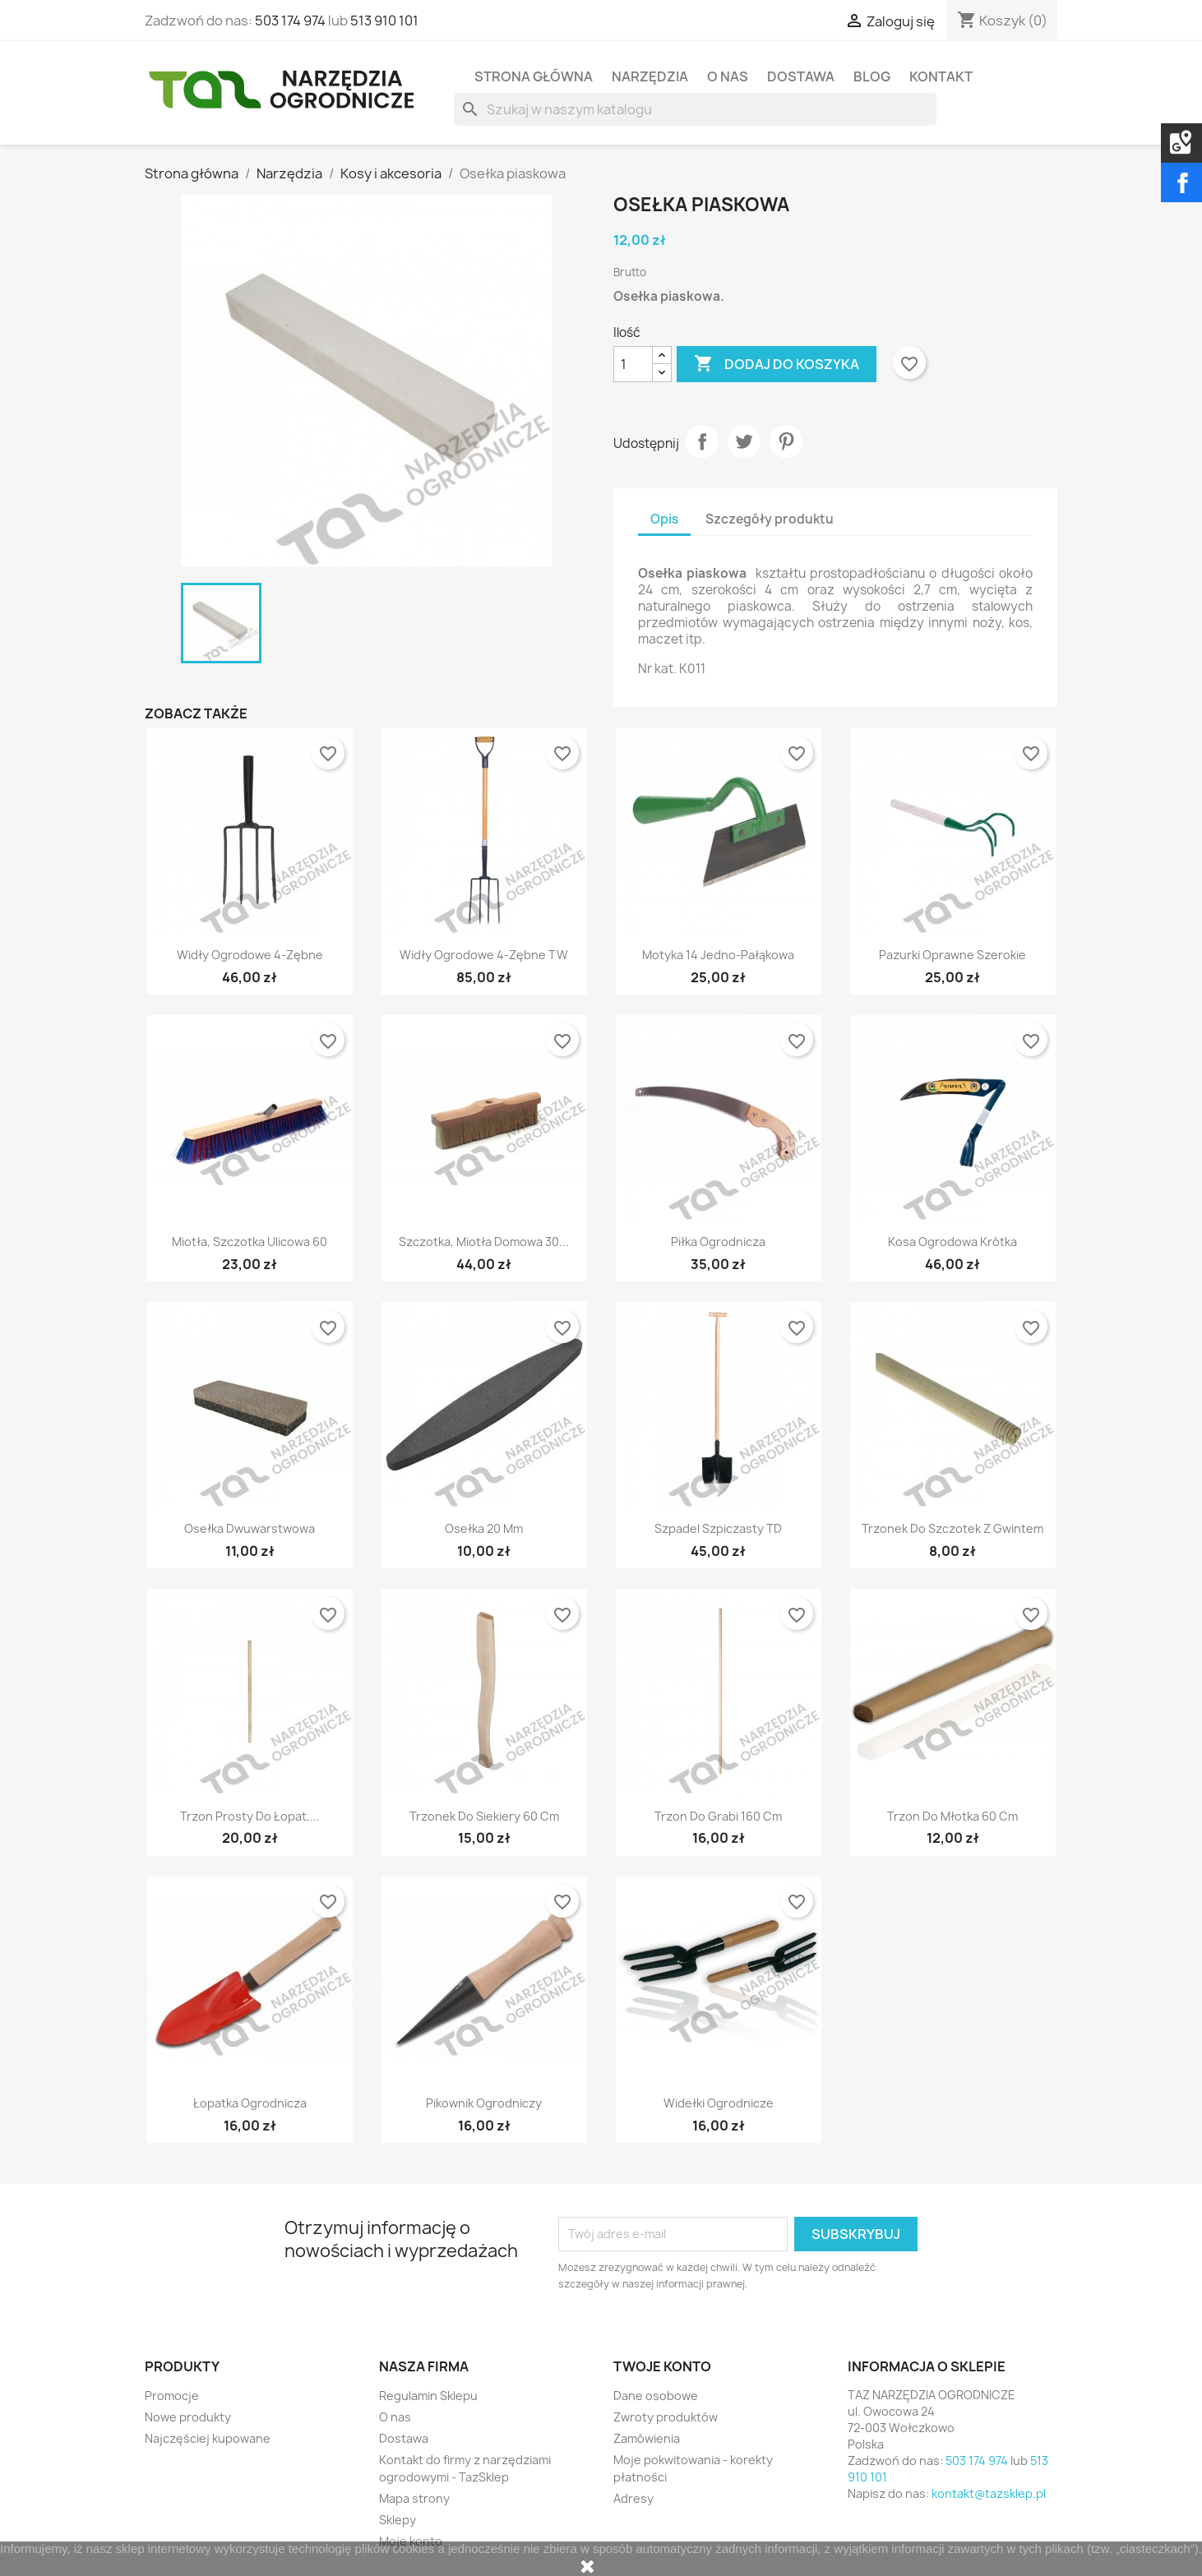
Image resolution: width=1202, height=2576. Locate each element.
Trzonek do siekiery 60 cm (484, 1816)
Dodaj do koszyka (776, 364)
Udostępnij (702, 441)
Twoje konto (662, 2366)
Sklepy (397, 2520)
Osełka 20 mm (484, 1528)
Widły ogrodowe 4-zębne (250, 955)
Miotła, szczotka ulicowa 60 (249, 1241)
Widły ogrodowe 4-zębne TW (484, 955)
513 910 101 (384, 21)
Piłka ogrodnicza (718, 1241)
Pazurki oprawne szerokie (952, 955)
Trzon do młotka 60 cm (952, 1816)
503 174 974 (290, 21)
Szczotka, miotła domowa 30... (484, 1241)
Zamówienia (646, 2438)
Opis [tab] (664, 519)
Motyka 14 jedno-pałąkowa (718, 955)
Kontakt (941, 76)
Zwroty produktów (665, 2417)
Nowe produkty (188, 2417)
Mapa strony (414, 2498)
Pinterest (786, 441)
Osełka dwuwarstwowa (249, 1528)
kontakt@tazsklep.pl (989, 2493)
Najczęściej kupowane (207, 2438)
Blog (871, 76)
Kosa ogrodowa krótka (952, 1241)
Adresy (633, 2498)
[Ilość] (633, 364)
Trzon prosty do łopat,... (250, 1816)
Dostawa (800, 76)
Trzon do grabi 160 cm (718, 1816)
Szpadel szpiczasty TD (718, 1528)
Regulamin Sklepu (428, 2395)
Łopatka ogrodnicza (250, 2103)
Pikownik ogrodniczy (484, 2103)
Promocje (172, 2395)
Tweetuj (744, 441)
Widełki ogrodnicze (718, 2103)
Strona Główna (533, 76)
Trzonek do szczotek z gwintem (952, 1528)
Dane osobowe (655, 2395)
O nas (727, 76)
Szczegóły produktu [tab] (769, 519)
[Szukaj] (695, 109)
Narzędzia (650, 76)
